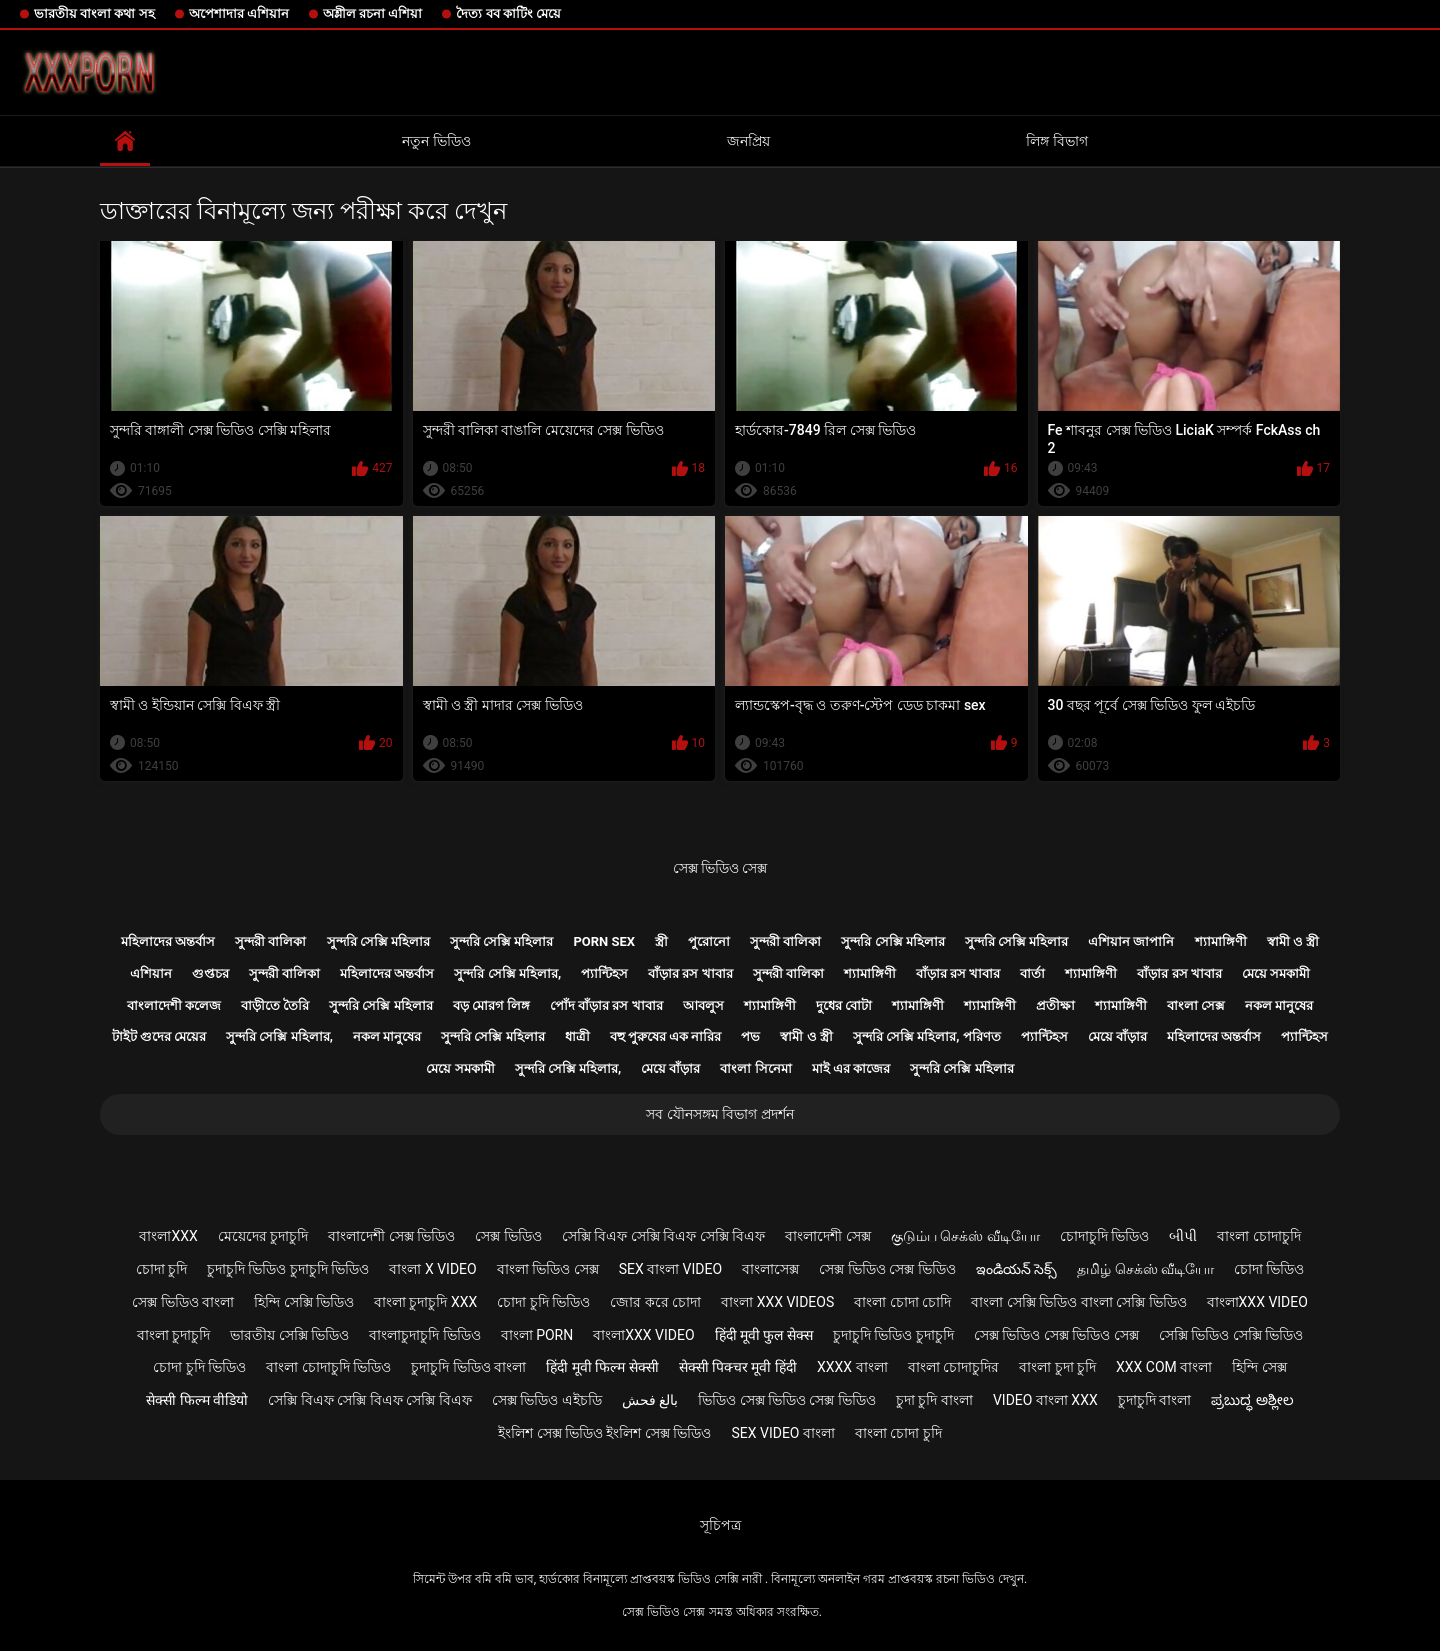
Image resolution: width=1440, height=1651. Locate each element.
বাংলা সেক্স (1196, 1005)
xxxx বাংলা (852, 1367)
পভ (750, 1036)
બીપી (1183, 1236)
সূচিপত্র (720, 1525)
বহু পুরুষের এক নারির (666, 1036)
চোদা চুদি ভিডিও (543, 1302)
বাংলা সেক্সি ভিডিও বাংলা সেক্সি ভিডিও (1078, 1302)
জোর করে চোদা (655, 1302)
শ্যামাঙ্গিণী (1221, 941)
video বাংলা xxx (1045, 1400)
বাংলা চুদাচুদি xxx (425, 1302)
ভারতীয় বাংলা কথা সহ (94, 13)
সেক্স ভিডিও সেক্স (720, 868)
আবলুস (703, 1005)
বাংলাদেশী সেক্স (827, 1236)
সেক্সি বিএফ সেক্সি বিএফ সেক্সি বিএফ (663, 1236)
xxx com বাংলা (1164, 1367)
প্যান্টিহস (604, 973)
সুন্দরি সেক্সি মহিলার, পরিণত (927, 1036)
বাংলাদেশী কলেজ (174, 1005)
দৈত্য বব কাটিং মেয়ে (508, 13)
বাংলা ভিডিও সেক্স (548, 1269)
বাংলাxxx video (1257, 1302)
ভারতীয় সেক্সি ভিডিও (289, 1335)
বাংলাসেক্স (770, 1269)
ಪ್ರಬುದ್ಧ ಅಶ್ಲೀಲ (1252, 1400)
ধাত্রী (577, 1036)
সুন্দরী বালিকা (270, 941)
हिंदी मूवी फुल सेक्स (764, 1335)
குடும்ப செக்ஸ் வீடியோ (965, 1236)
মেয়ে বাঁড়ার (1117, 1036)
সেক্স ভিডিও (508, 1236)
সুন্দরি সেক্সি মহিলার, (507, 973)
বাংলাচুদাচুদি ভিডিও (424, 1335)
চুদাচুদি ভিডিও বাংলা (468, 1367)
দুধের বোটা (844, 1005)
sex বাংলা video (671, 1269)
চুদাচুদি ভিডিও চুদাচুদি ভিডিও (288, 1269)
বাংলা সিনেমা (755, 1068)
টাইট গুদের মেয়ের (159, 1036)
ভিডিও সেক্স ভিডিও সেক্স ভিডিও (787, 1400)
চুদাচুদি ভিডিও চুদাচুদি (893, 1335)
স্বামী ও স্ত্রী (1293, 941)
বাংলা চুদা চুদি (1057, 1367)
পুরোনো (709, 941)
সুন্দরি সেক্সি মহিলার (378, 941)
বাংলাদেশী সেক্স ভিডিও (391, 1236)
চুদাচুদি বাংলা (1154, 1400)
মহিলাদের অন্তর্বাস (168, 941)
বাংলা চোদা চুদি (898, 1433)
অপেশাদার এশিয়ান (239, 13)
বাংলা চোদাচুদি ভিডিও (328, 1367)
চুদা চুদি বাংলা (934, 1400)
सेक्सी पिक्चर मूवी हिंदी (738, 1367)
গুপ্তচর (210, 973)
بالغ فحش (650, 1400)
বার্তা (1032, 973)
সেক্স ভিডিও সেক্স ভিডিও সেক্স (1056, 1335)
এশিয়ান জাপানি (1131, 941)
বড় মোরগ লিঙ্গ (491, 1005)
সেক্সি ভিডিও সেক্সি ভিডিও (1231, 1335)
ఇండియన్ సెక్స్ (1016, 1269)
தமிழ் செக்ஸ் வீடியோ (1145, 1269)
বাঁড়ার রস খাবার (690, 973)
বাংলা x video (432, 1269)
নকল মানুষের (1279, 1005)
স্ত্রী (661, 941)
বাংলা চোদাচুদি (1258, 1236)
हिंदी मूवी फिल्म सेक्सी (602, 1367)
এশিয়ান (151, 973)
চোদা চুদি (161, 1269)
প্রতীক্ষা (1055, 1005)
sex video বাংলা (783, 1433)
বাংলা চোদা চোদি (902, 1302)
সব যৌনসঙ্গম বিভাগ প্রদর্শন (719, 1114)
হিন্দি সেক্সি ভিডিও (304, 1302)
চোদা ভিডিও (1269, 1269)
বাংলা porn (537, 1335)
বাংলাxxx (168, 1236)
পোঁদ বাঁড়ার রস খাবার (606, 1005)
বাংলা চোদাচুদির (953, 1367)
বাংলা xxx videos (777, 1302)
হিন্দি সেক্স (1259, 1367)
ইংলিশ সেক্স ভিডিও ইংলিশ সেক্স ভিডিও (604, 1433)
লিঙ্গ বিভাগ (1056, 141)
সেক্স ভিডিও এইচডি (547, 1400)
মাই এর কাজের (851, 1068)
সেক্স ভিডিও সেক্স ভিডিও (887, 1269)
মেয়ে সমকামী (1276, 973)
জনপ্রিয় (748, 141)
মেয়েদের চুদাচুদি (263, 1236)
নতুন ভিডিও (436, 141)
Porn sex (604, 941)
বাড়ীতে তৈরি (275, 1005)
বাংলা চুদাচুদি (173, 1335)
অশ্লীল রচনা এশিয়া (372, 13)
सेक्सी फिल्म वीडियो (197, 1400)
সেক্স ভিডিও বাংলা (183, 1302)
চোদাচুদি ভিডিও (1104, 1236)
